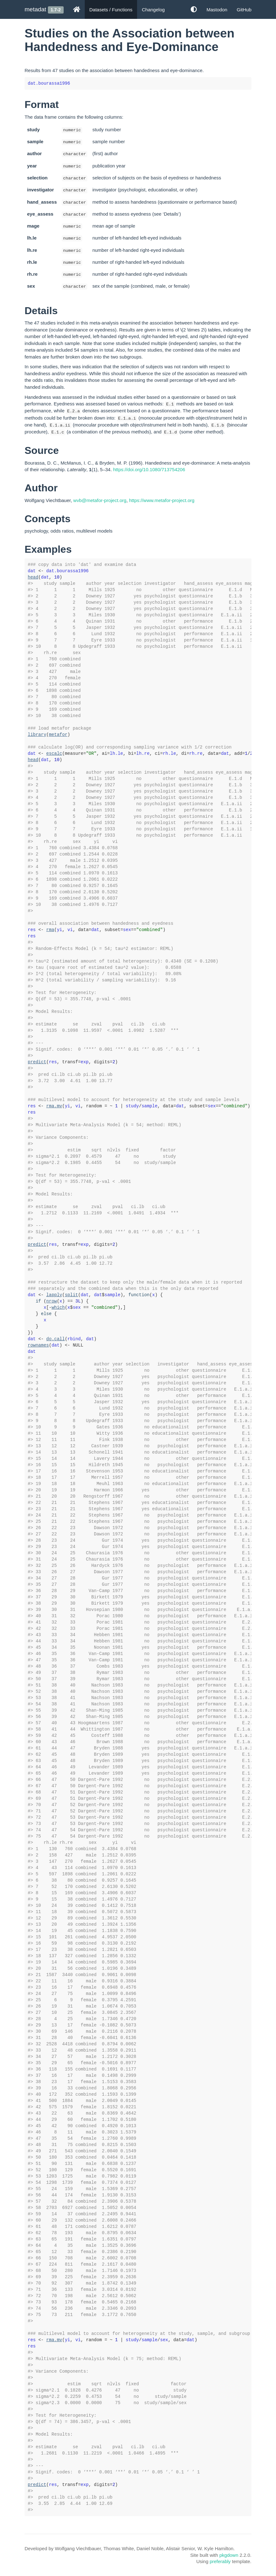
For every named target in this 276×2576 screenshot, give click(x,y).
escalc (54, 753)
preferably (220, 2561)
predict (37, 1062)
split (71, 1294)
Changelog (153, 9)
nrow (51, 1301)
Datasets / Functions (111, 9)
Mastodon (216, 9)
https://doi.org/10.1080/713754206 (149, 469)
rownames (38, 1345)
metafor (58, 734)
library (37, 734)
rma (50, 929)
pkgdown (228, 2555)
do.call (55, 1339)
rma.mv (54, 1106)
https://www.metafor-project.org (162, 500)
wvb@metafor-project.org (100, 500)
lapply (54, 1294)
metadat (35, 9)
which (58, 1307)
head (33, 577)
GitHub (244, 9)
